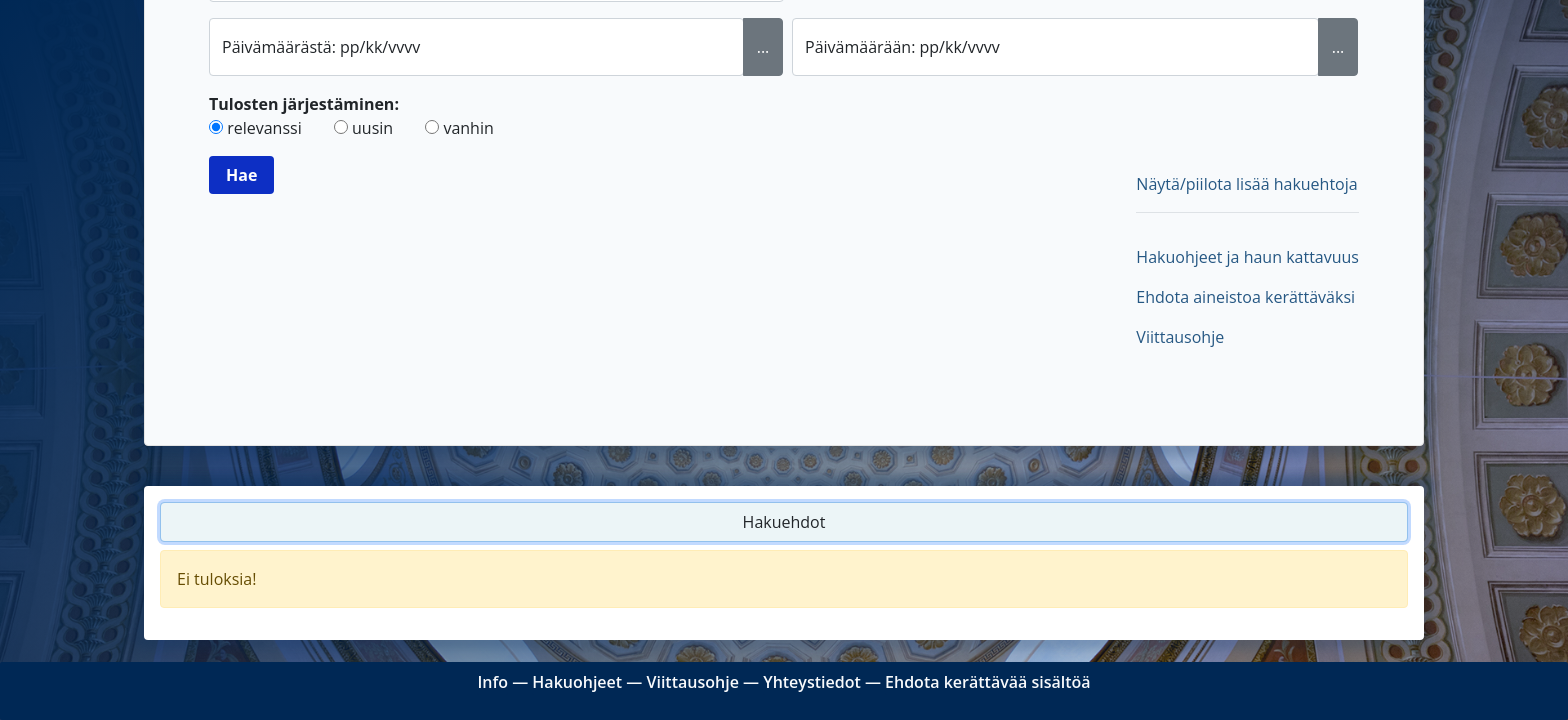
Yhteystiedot (812, 682)
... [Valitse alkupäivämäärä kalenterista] (763, 47)
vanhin (468, 128)
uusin (372, 128)
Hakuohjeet (577, 682)
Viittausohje (1180, 337)
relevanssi (264, 128)
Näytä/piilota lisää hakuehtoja (1246, 184)
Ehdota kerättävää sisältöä (988, 682)
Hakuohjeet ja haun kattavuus (1247, 257)
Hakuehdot (784, 522)
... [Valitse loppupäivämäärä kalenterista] (1338, 47)
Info (492, 682)
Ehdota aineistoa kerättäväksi (1245, 297)
